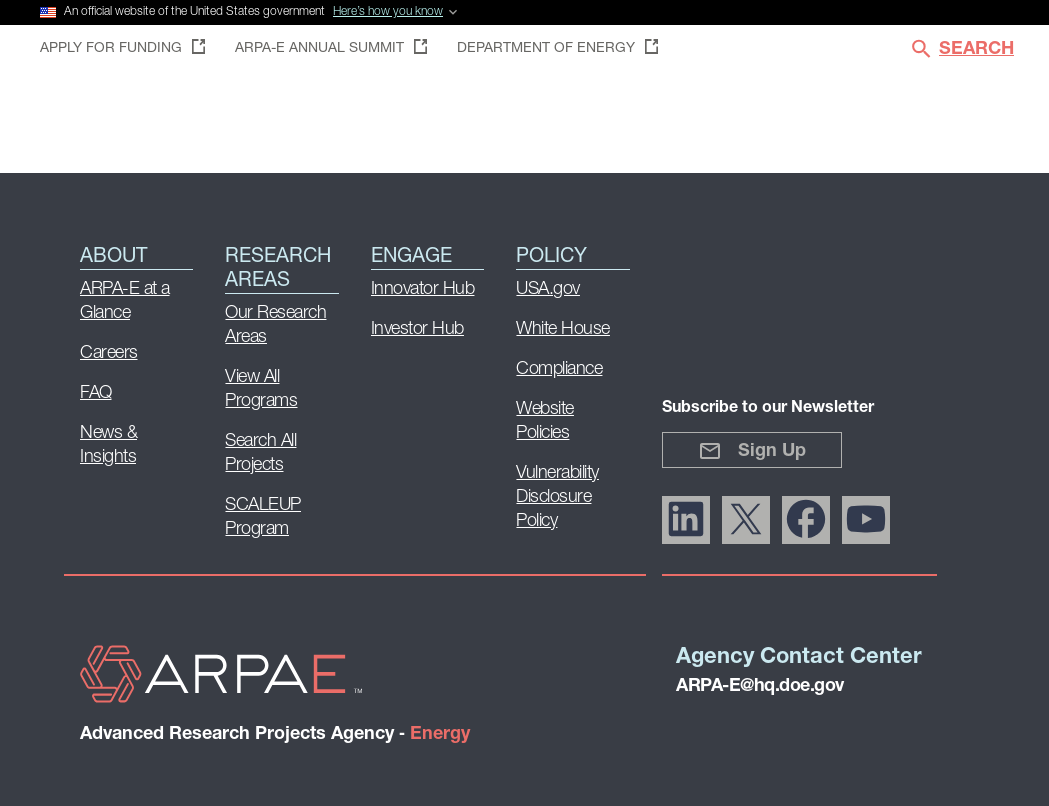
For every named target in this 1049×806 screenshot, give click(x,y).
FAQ (96, 393)
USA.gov (548, 289)
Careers (109, 353)
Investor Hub (417, 329)
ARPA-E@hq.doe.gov (760, 686)
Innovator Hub (423, 289)
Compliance (559, 369)
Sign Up (752, 451)
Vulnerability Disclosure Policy (557, 497)
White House (563, 329)
